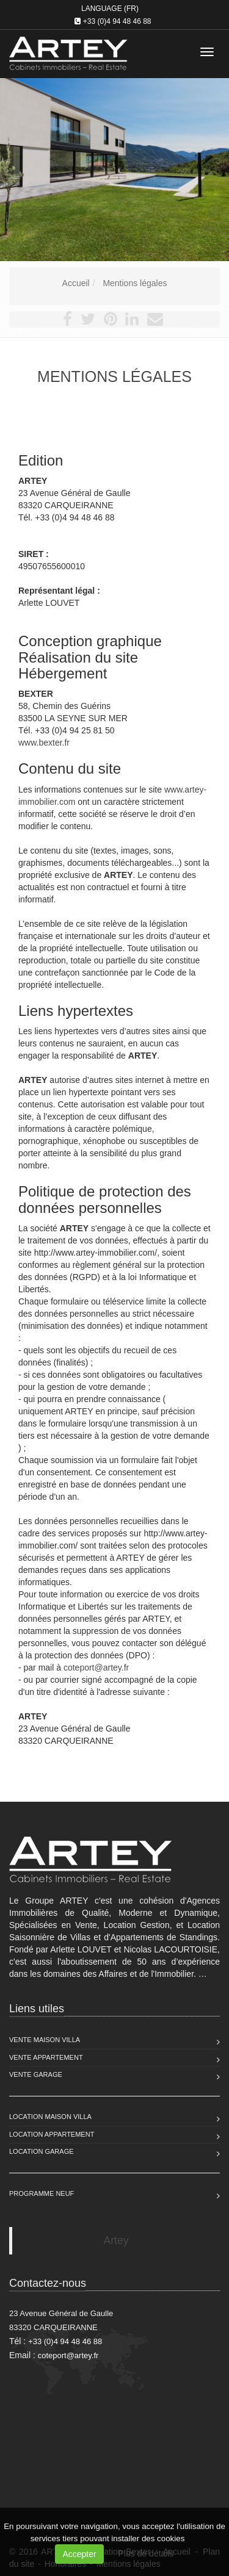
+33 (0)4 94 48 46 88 (117, 21)
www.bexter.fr (44, 742)
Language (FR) (110, 8)
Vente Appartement (46, 2057)
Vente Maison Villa (44, 2039)
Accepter (79, 2554)
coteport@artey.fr (96, 1667)
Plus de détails (146, 2553)
